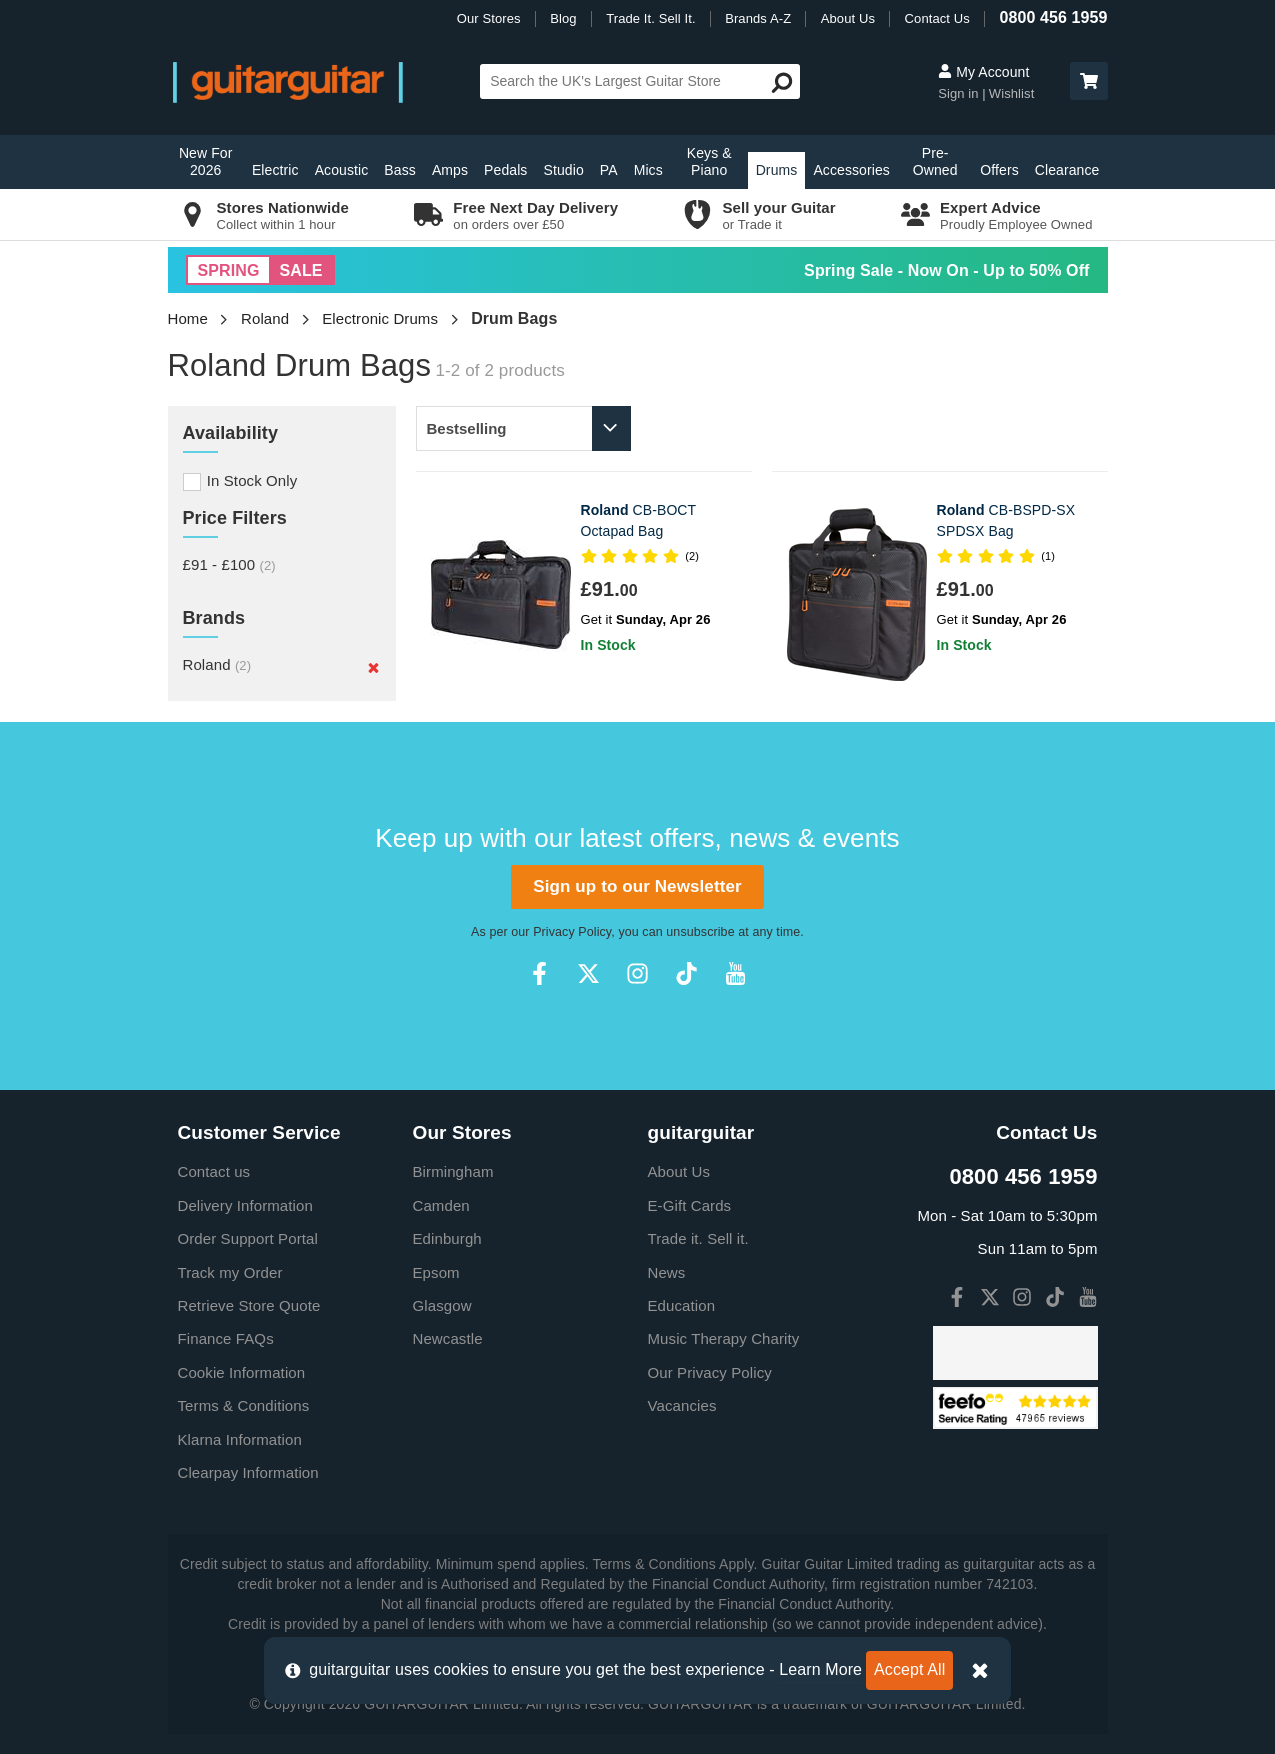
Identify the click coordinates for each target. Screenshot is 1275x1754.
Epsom (436, 1272)
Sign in (960, 93)
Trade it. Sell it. (698, 1238)
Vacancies (682, 1405)
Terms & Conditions (244, 1405)
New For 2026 (206, 161)
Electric (275, 170)
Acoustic (342, 170)
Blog (563, 18)
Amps (450, 170)
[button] (1089, 81)
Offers (999, 170)
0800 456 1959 (1053, 17)
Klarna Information (240, 1439)
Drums (777, 170)
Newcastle (448, 1338)
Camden (441, 1205)
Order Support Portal (248, 1238)
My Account (983, 72)
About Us (848, 18)
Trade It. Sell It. (650, 18)
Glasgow (442, 1305)
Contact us (214, 1171)
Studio (563, 170)
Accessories (851, 170)
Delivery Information (245, 1205)
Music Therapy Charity (724, 1338)
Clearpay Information (248, 1472)
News (667, 1272)
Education (682, 1305)
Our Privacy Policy (710, 1372)
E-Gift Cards (690, 1205)
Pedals (505, 170)
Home (188, 318)
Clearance (1067, 170)
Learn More (820, 1669)
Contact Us (937, 18)
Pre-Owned (935, 161)
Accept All (909, 1669)
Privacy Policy (572, 932)
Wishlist (1012, 93)
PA (609, 170)
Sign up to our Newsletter (637, 886)
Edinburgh (447, 1238)
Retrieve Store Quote (249, 1305)
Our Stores (489, 18)
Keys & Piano (709, 161)
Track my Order (230, 1272)
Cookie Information (242, 1372)
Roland (265, 318)
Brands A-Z (758, 18)
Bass (400, 170)
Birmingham (453, 1171)
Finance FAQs (226, 1338)
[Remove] (373, 667)
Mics (648, 170)
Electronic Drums (380, 318)
